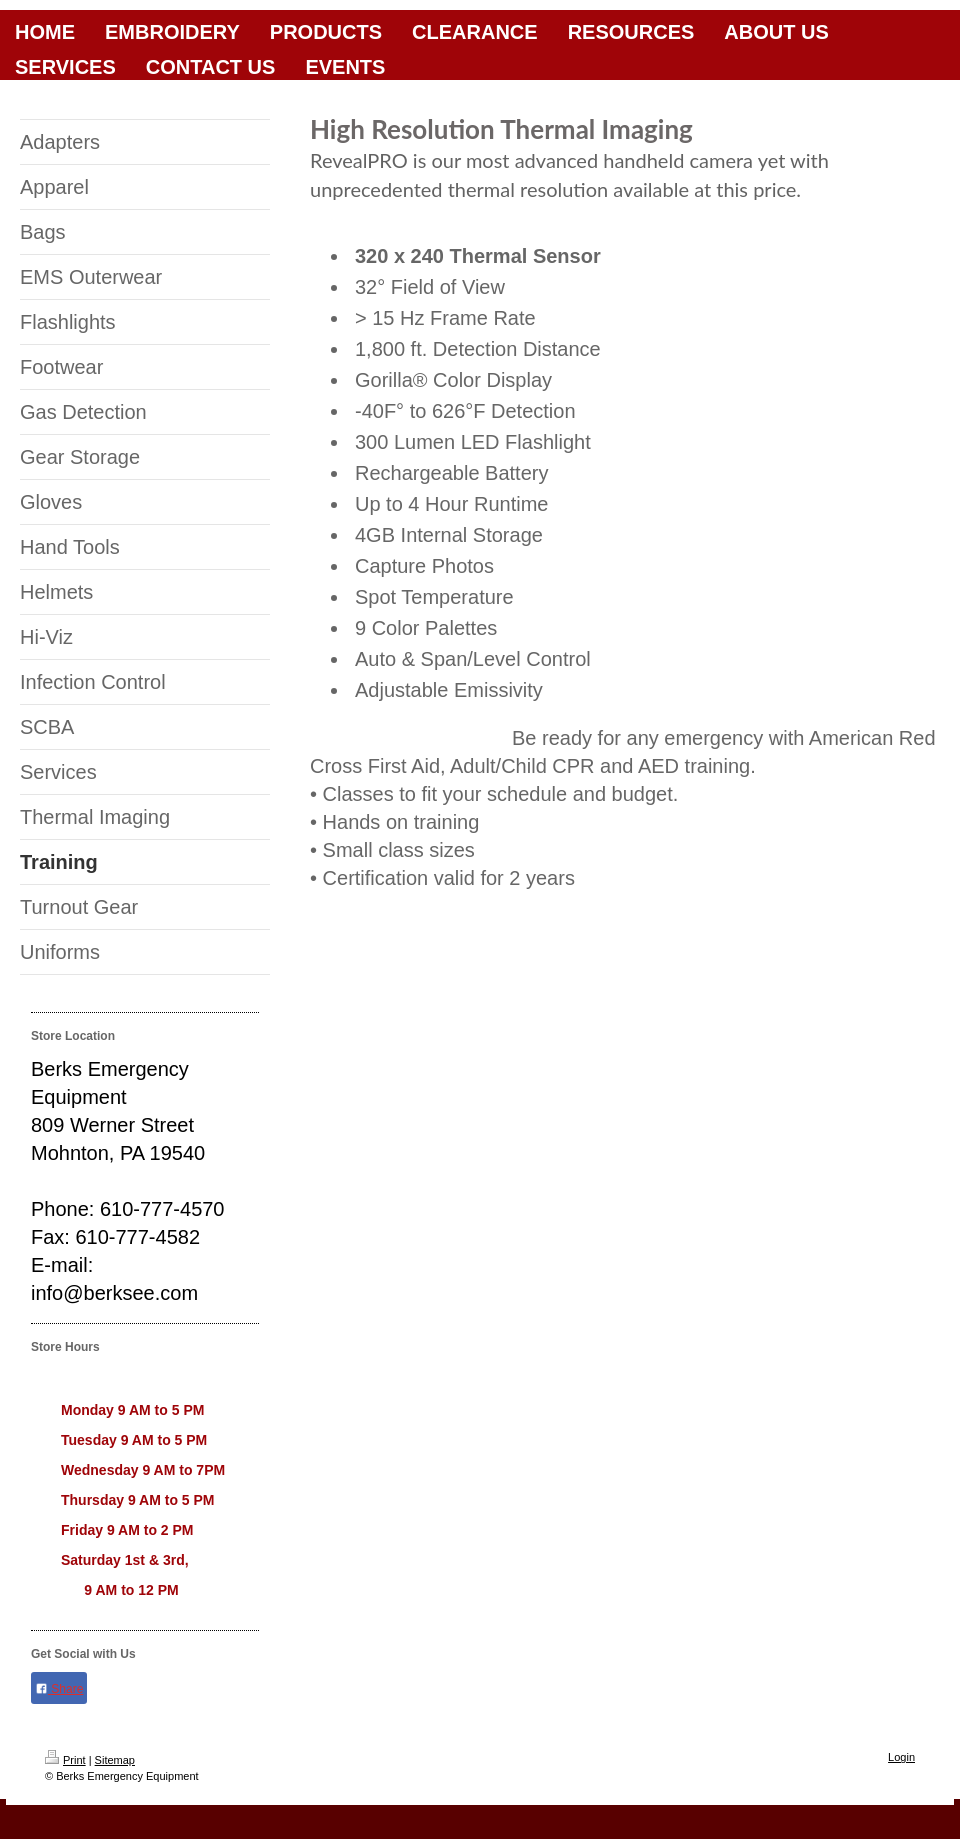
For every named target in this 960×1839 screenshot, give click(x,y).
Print (65, 1760)
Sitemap (115, 1760)
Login (901, 1757)
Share (59, 1689)
